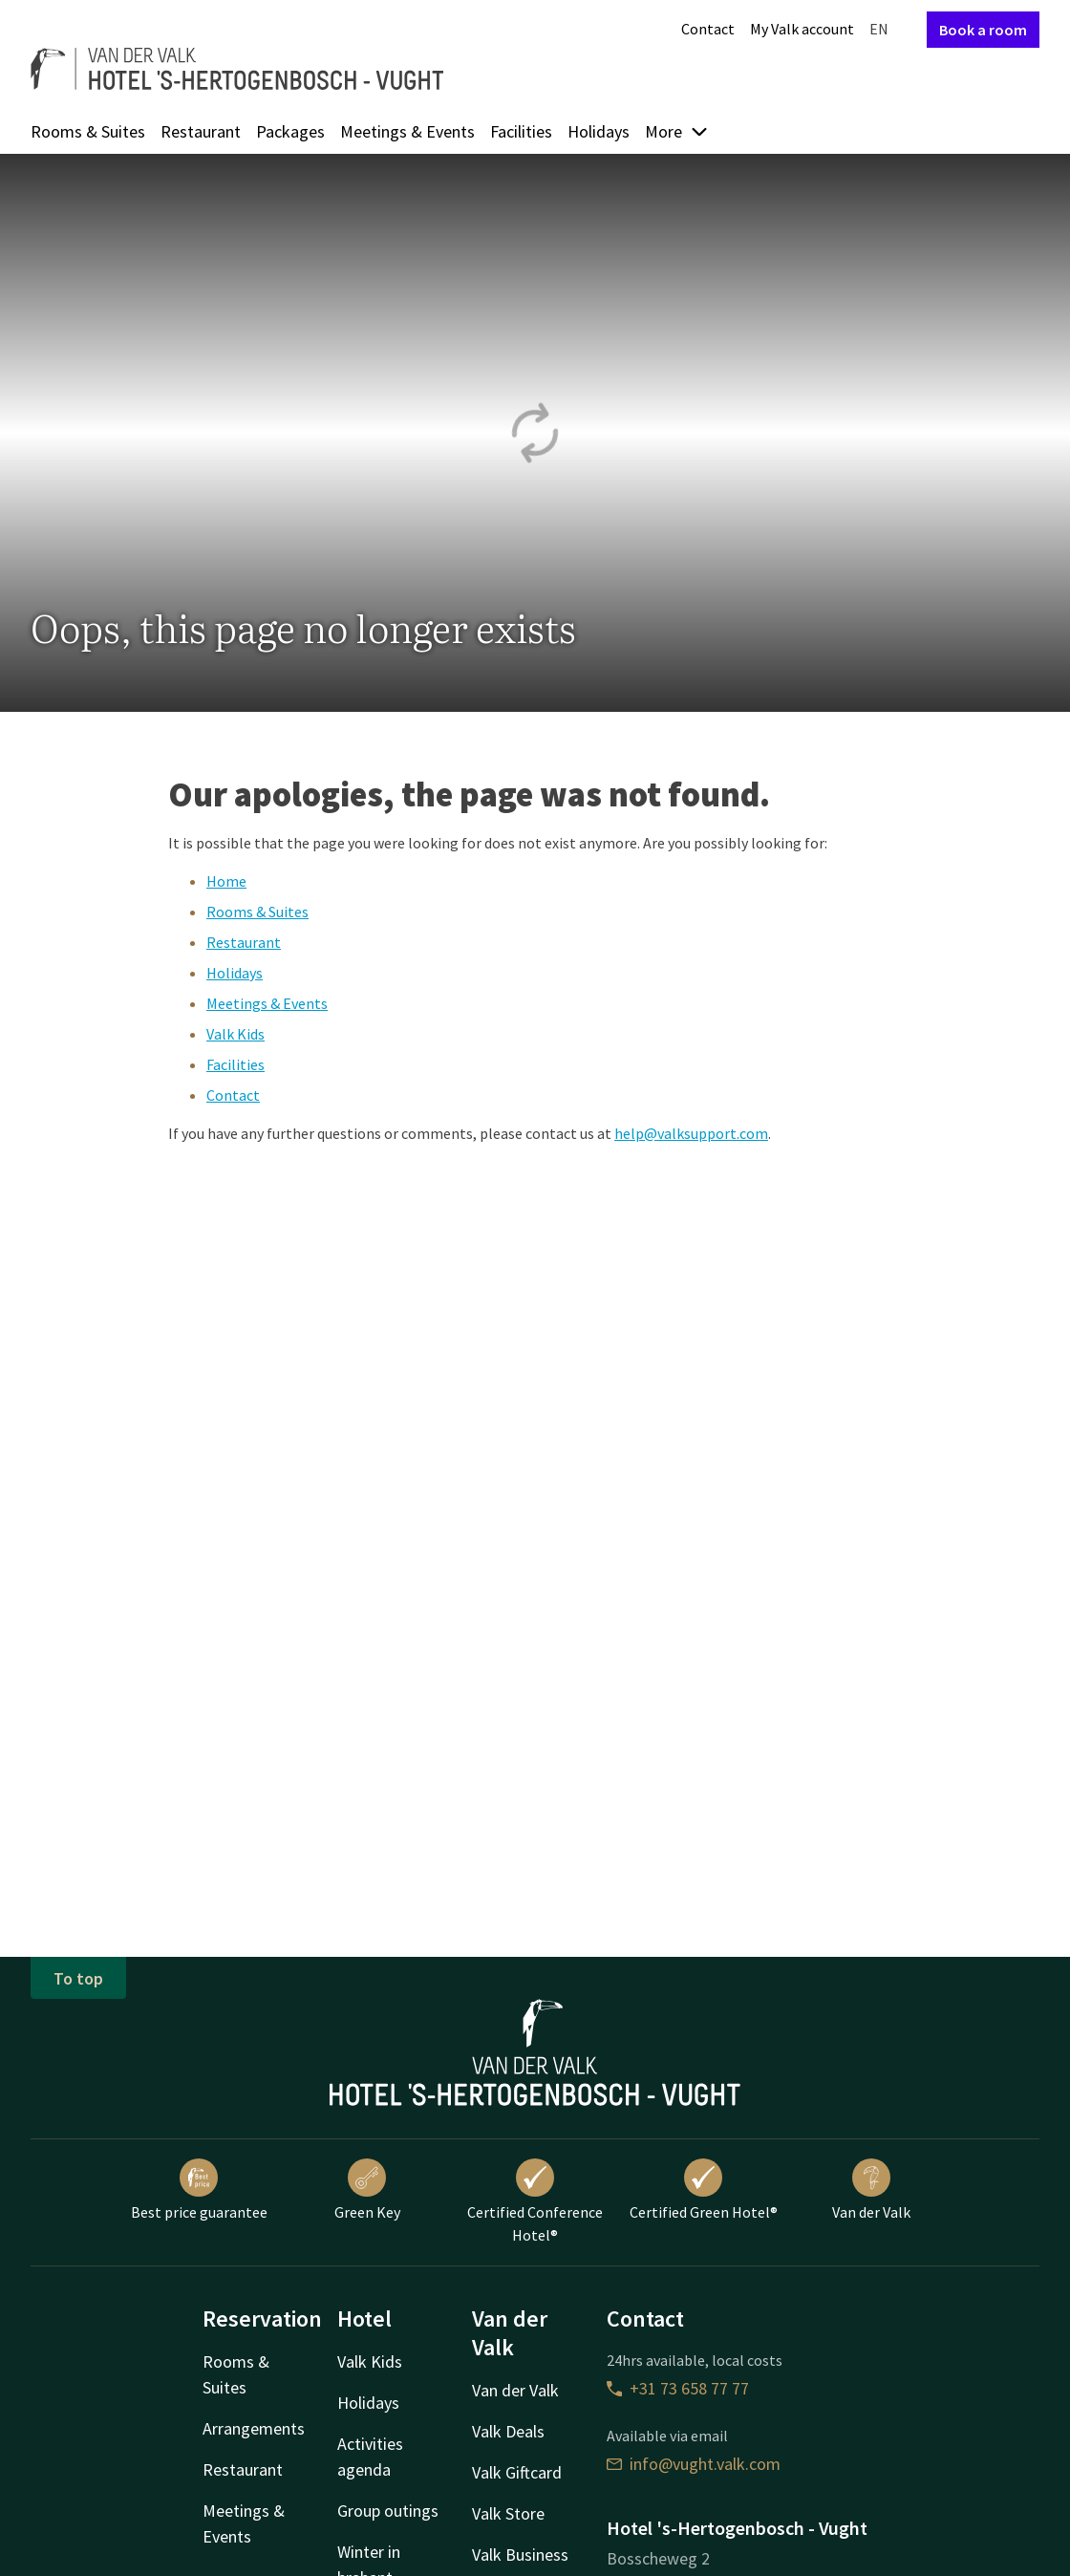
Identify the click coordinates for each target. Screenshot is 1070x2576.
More (677, 131)
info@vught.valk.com (694, 2464)
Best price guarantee (199, 2190)
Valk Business (520, 2554)
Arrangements (254, 2428)
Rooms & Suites (88, 131)
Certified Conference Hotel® (535, 2201)
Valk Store (508, 2513)
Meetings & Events (407, 131)
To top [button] (78, 1978)
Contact (708, 28)
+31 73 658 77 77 (678, 2388)
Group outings (388, 2511)
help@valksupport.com (691, 1133)
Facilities (521, 131)
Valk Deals (508, 2431)
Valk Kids (235, 1033)
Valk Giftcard (517, 2472)
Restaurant (200, 131)
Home (226, 881)
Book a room (983, 29)
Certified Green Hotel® (704, 2190)
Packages (290, 131)
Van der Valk (871, 2190)
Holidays (598, 131)
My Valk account (802, 28)
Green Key (367, 2190)
